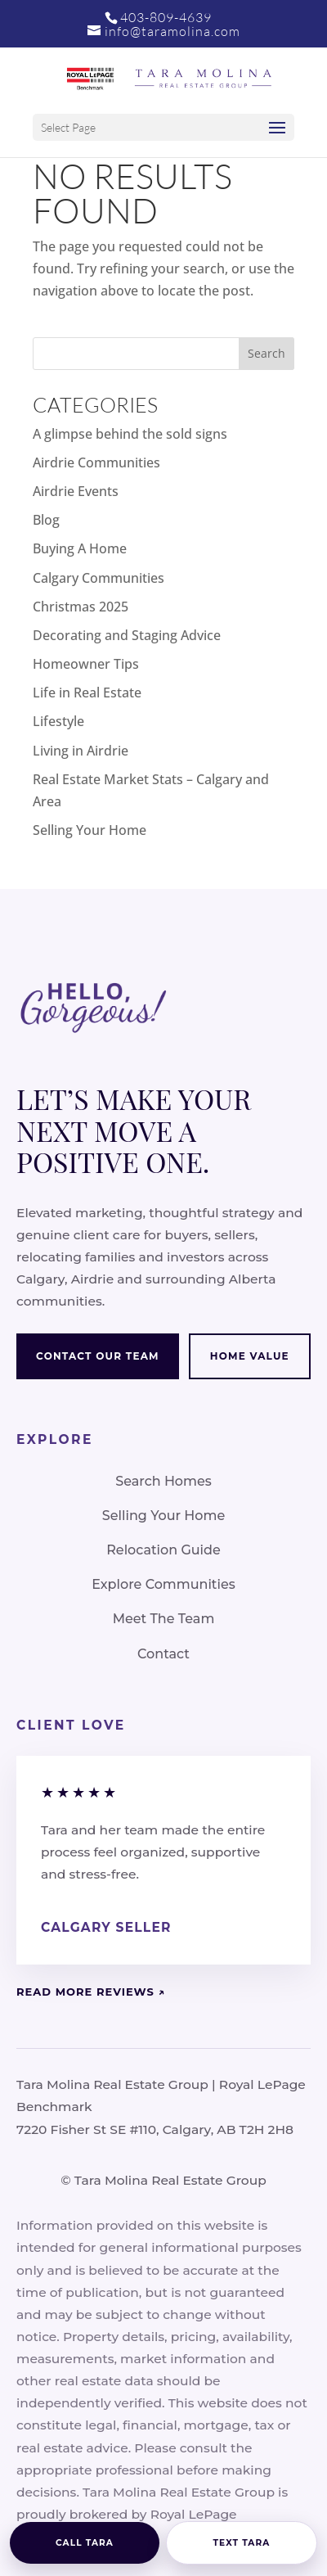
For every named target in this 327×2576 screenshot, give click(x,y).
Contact (163, 1654)
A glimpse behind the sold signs (130, 434)
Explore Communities (163, 1584)
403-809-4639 (166, 17)
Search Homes (163, 1481)
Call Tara (85, 2543)
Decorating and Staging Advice (127, 635)
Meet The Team (164, 1618)
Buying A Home (80, 548)
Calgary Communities (98, 578)
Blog (46, 520)
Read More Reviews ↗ (90, 1991)
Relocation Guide (163, 1550)
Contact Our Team (97, 1356)
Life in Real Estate (87, 692)
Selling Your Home (89, 830)
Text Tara (242, 2543)
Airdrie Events (76, 491)
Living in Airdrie (80, 751)
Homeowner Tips (86, 664)
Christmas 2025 (80, 607)
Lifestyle (58, 721)
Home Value (249, 1356)
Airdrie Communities (96, 462)
